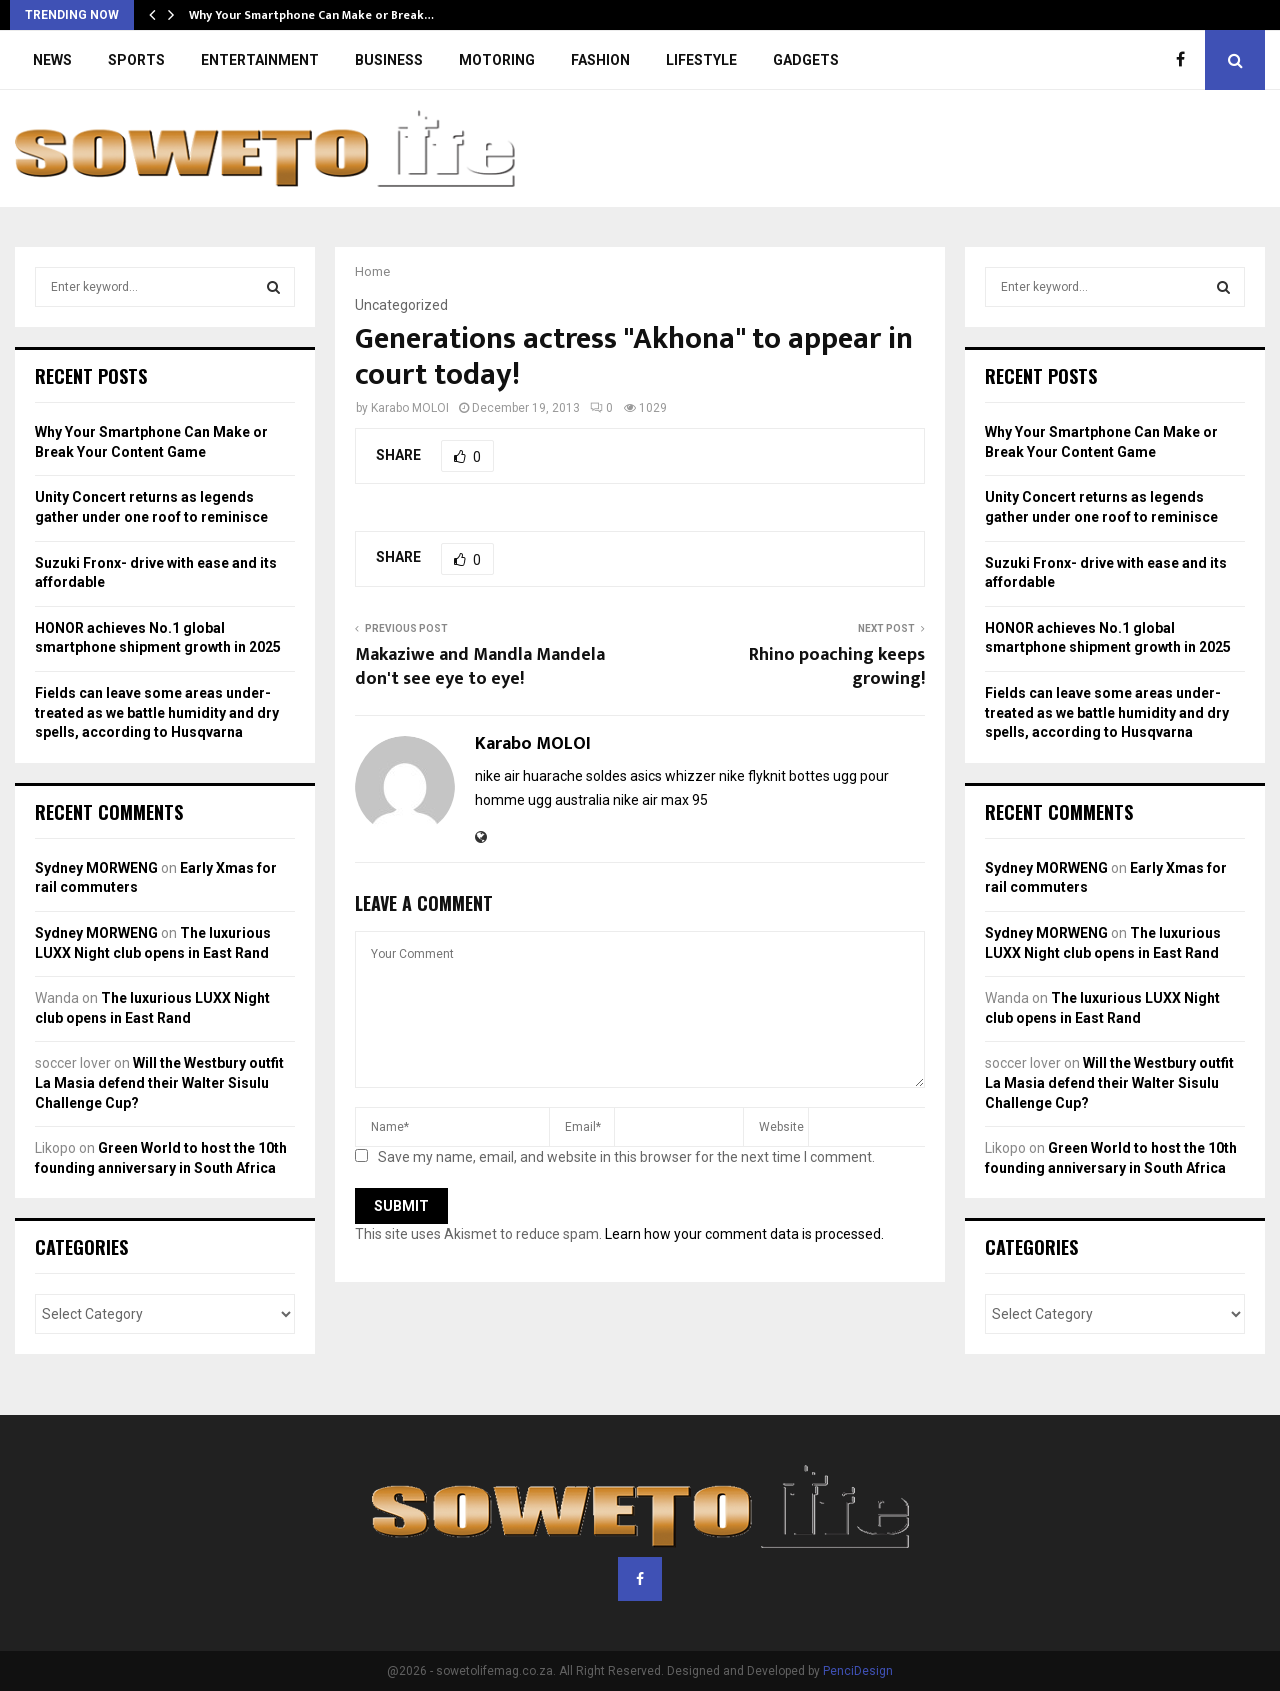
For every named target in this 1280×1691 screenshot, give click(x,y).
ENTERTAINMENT (260, 60)
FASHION (600, 60)
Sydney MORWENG (96, 868)
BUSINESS (389, 60)
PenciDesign (858, 1671)
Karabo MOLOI (410, 408)
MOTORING (497, 60)
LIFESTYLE (701, 60)
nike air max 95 (660, 800)
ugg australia (569, 800)
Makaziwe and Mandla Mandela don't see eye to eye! (480, 667)
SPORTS (136, 60)
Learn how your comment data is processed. (744, 1234)
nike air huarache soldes (551, 776)
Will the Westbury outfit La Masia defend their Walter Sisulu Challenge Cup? (159, 1082)
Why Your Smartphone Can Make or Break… (311, 15)
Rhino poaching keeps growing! (837, 667)
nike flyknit (752, 776)
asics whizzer (673, 776)
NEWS (52, 60)
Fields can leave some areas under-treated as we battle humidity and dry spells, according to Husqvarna (157, 712)
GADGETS (806, 60)
